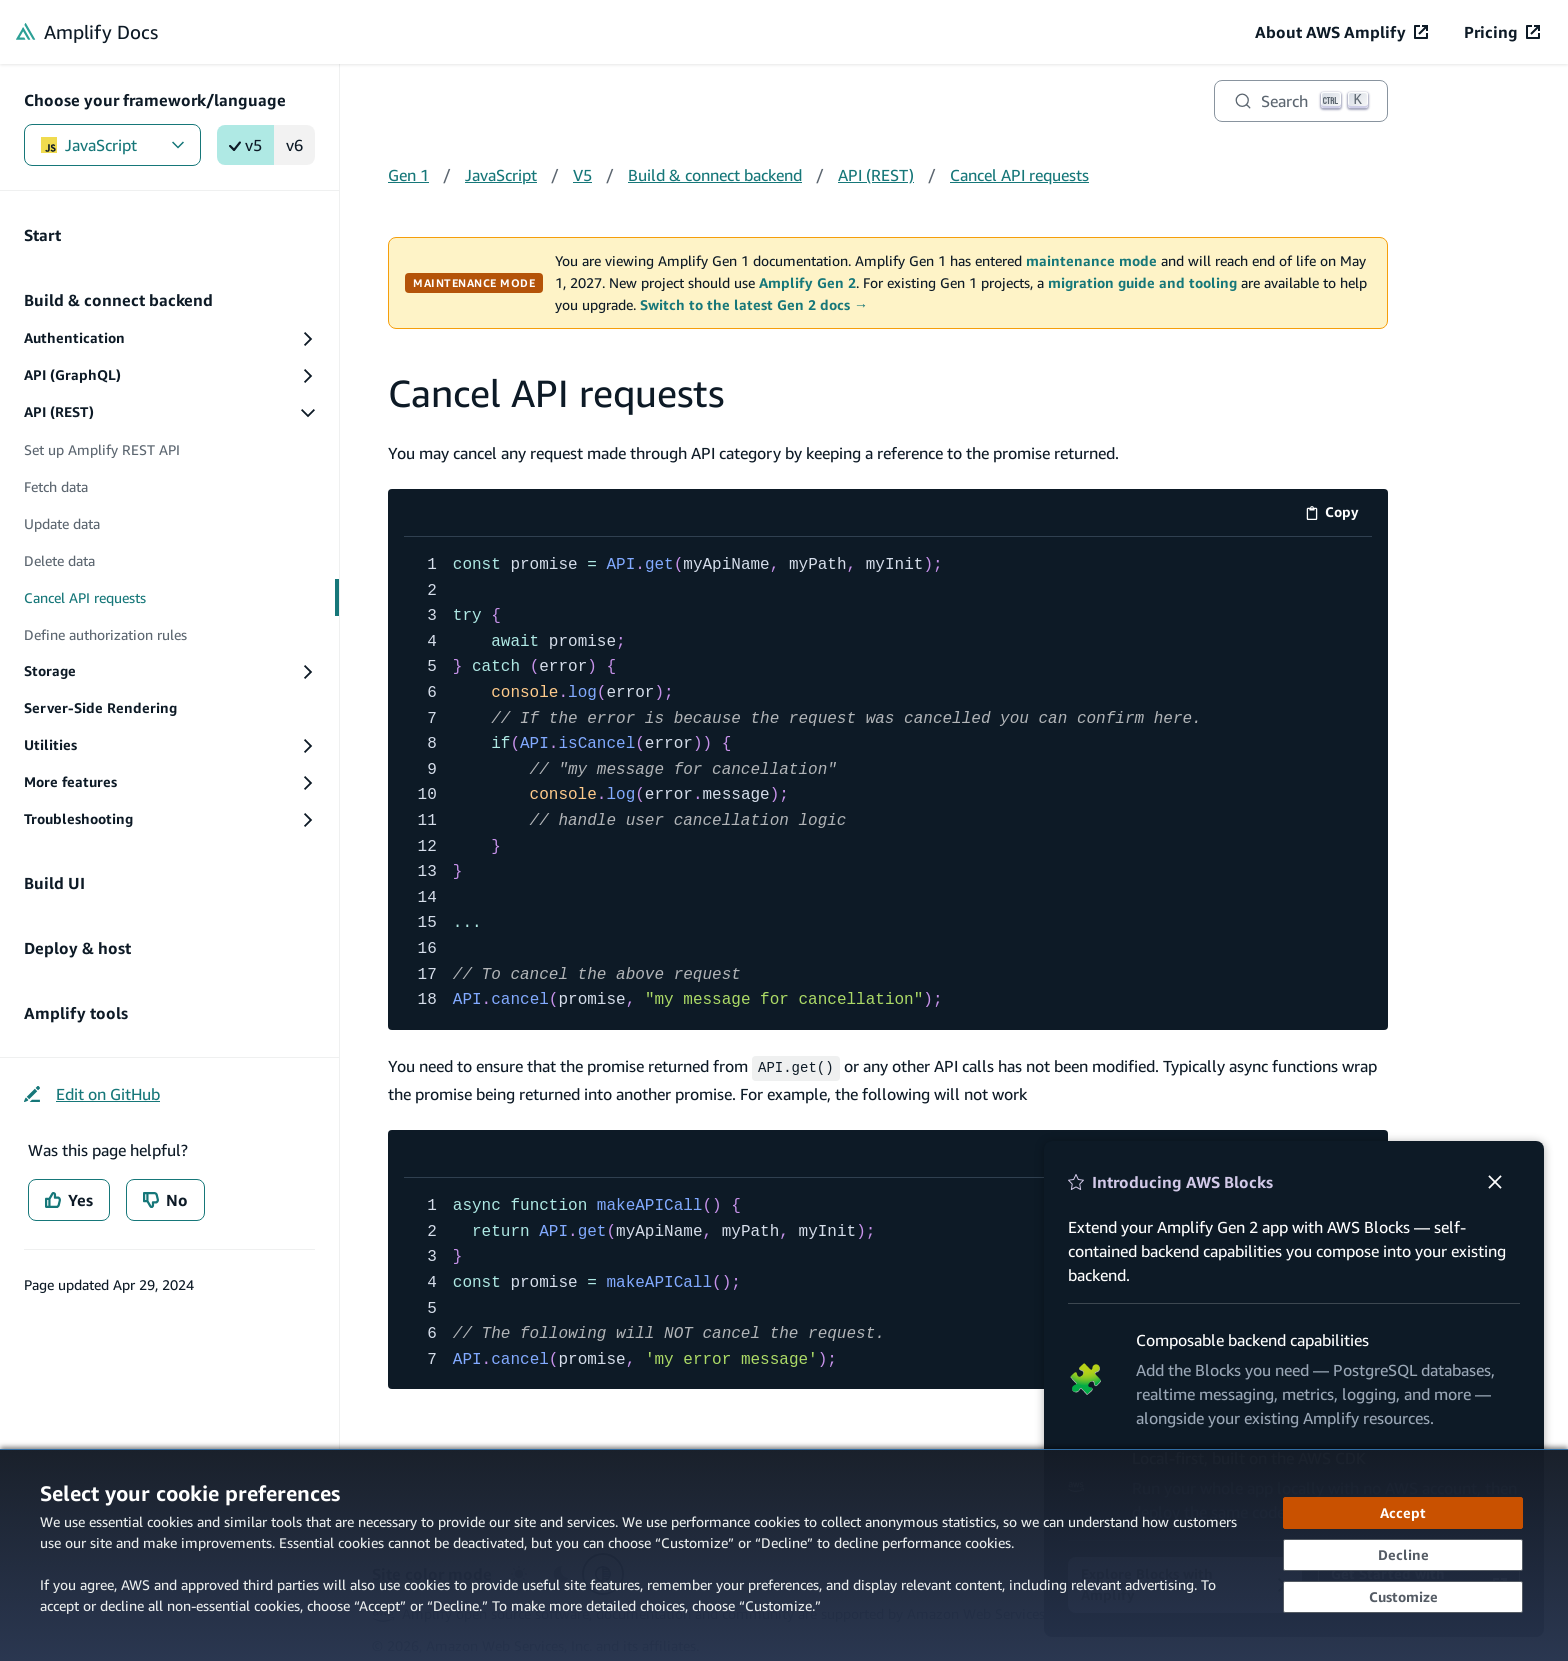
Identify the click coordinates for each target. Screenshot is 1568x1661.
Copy (1338, 515)
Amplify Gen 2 (807, 283)
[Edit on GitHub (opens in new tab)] (92, 1094)
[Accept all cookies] (1403, 1513)
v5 (245, 145)
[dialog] (784, 1555)
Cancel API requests (1019, 175)
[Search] (1301, 101)
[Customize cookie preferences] (1403, 1597)
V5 (582, 175)
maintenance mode (1091, 261)
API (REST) (876, 175)
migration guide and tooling (1142, 283)
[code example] (888, 783)
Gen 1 (408, 175)
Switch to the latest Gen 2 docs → (754, 305)
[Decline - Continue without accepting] (1403, 1555)
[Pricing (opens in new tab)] (1502, 32)
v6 (294, 145)
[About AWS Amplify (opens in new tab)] (1341, 32)
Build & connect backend (715, 175)
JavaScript (112, 145)
